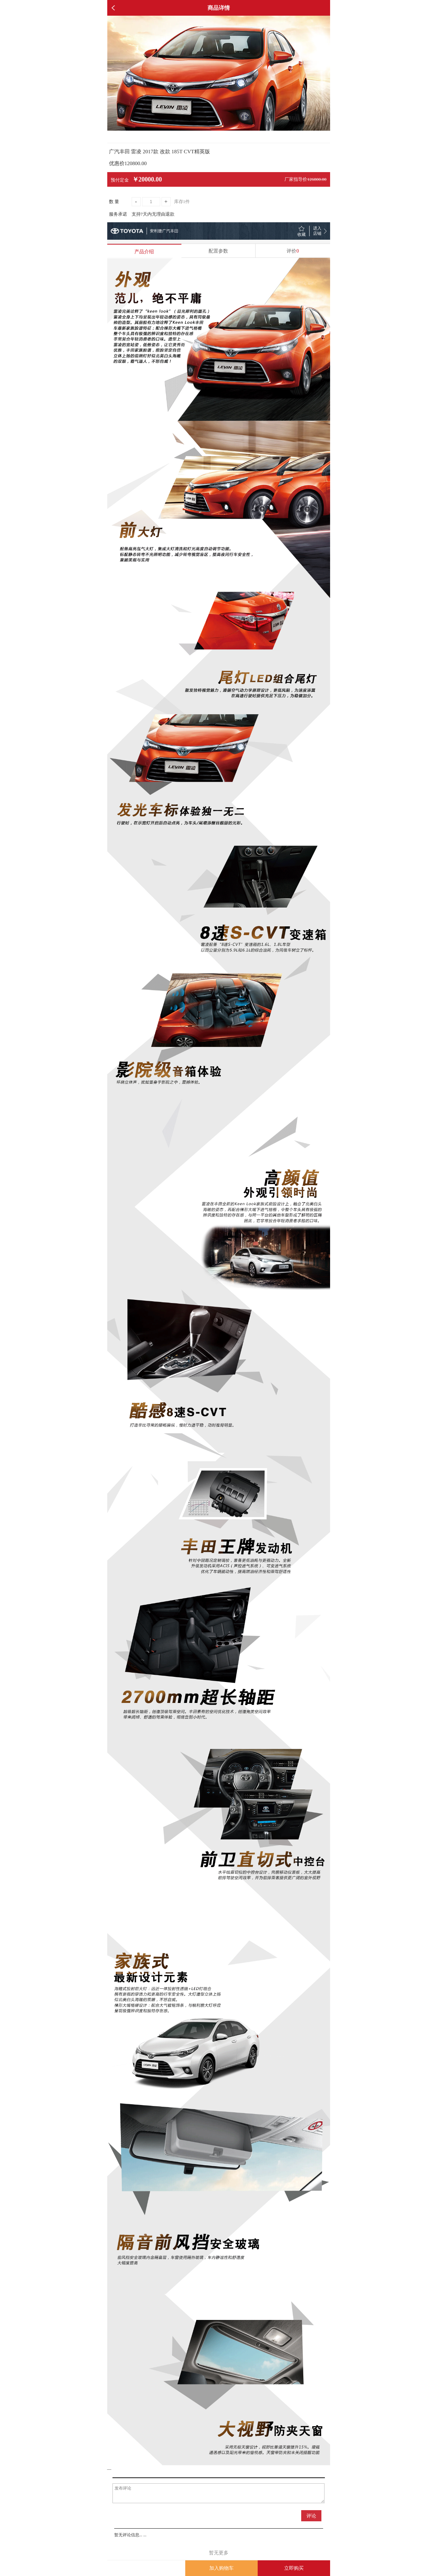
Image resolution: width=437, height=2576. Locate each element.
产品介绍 (144, 251)
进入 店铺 (317, 231)
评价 (293, 251)
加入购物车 (221, 2568)
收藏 (301, 234)
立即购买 (294, 2568)
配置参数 (218, 251)
